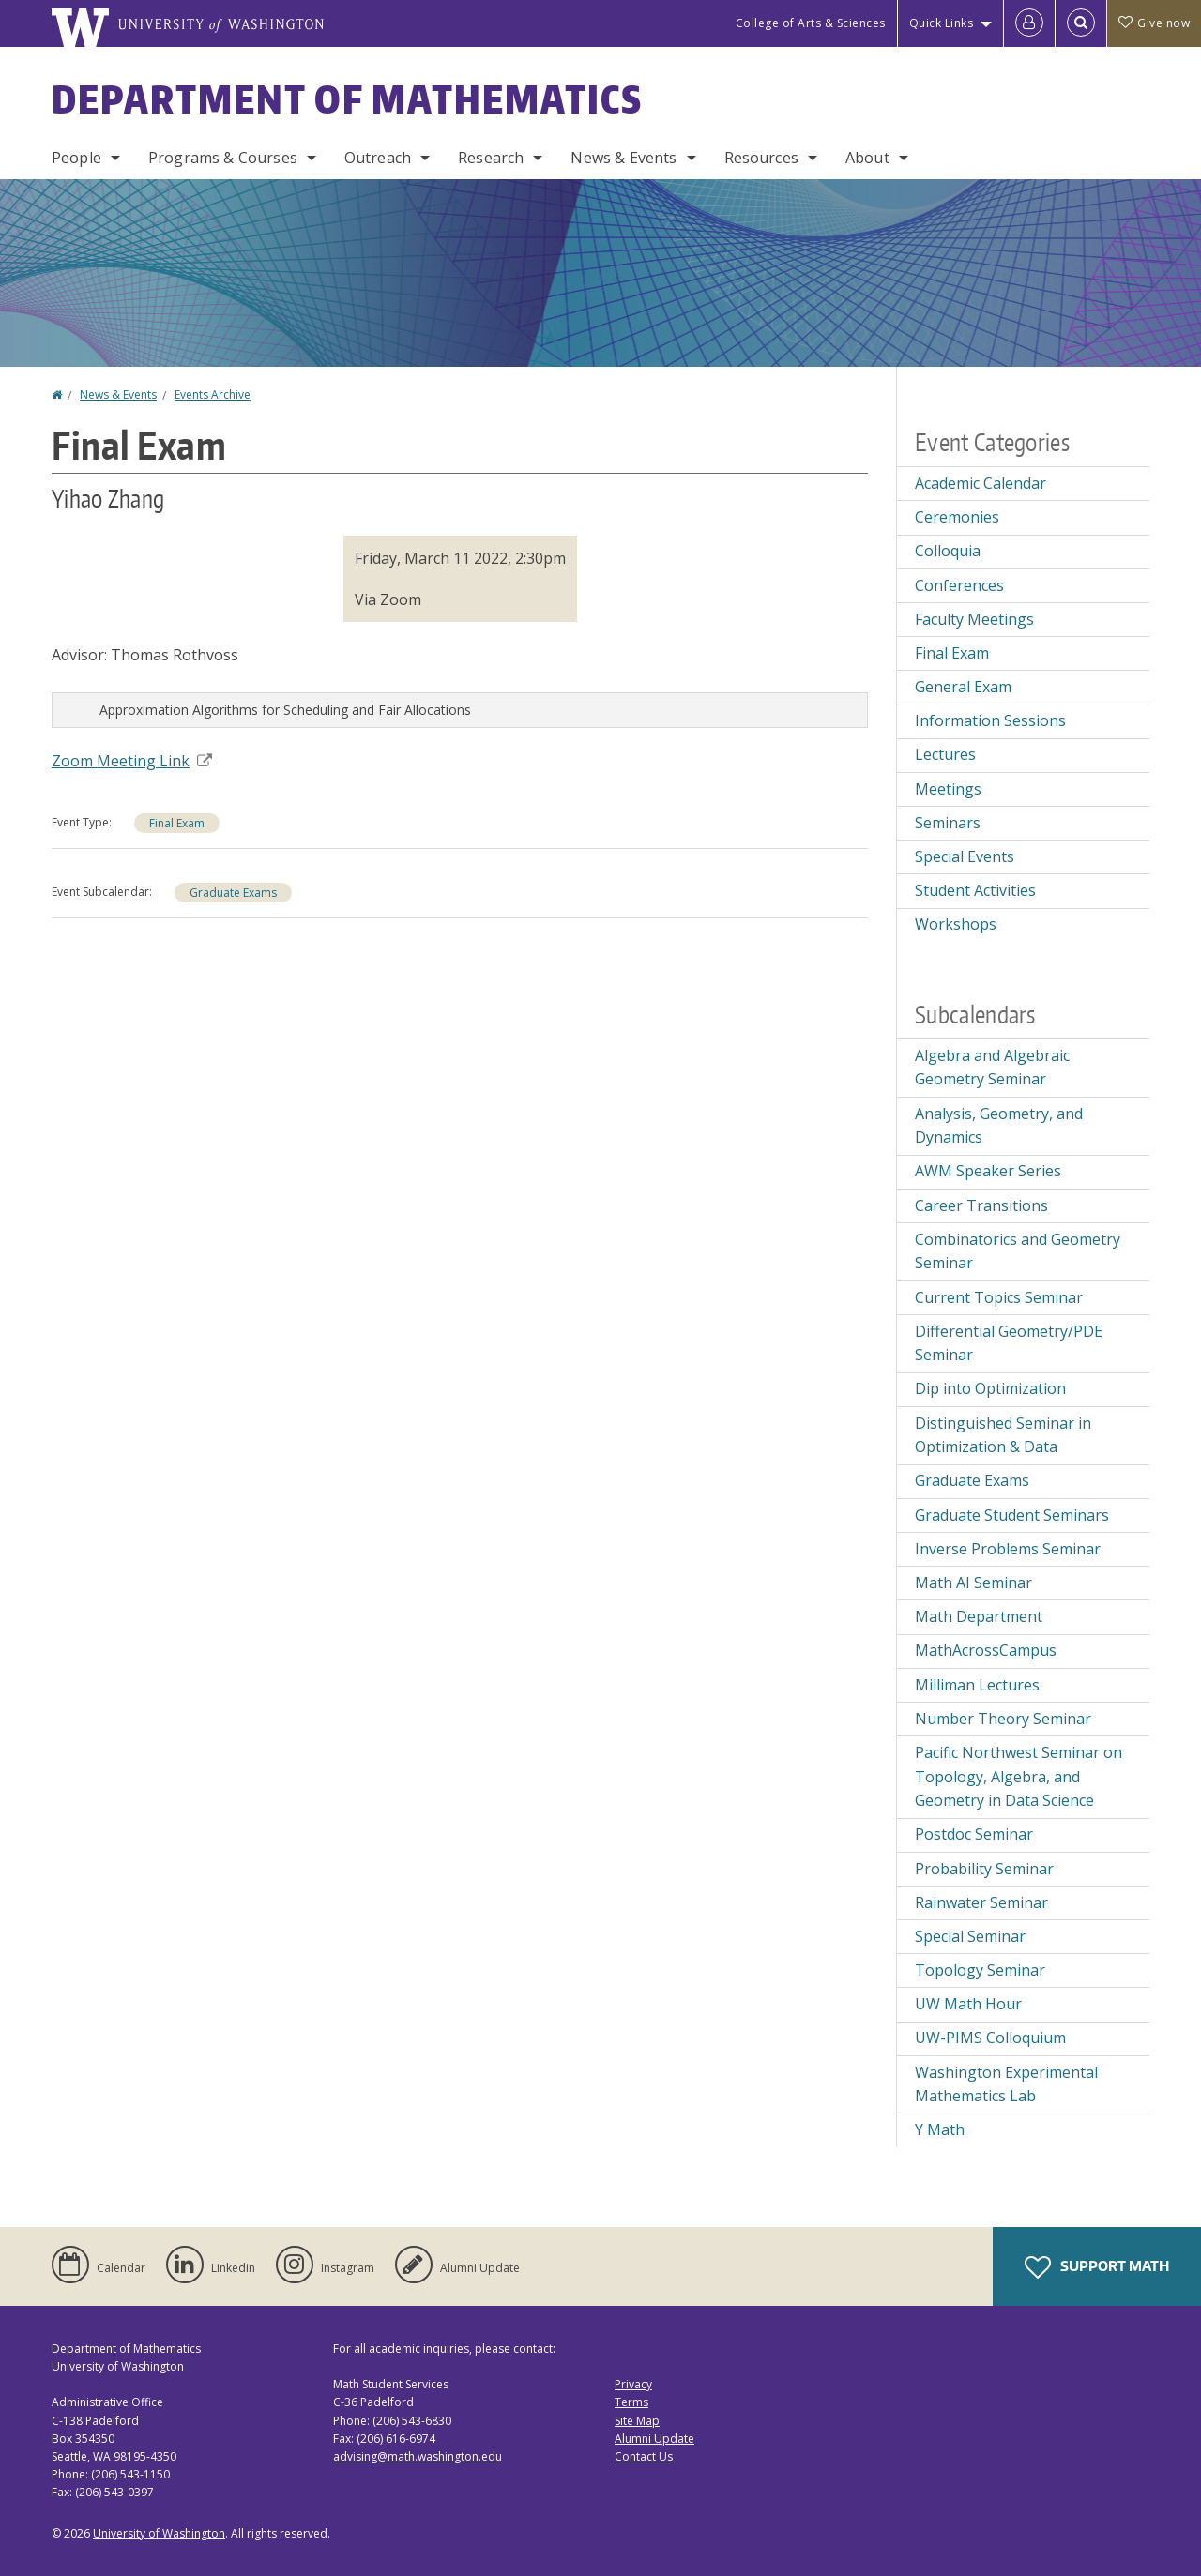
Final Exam (177, 823)
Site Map (637, 2421)
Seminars (948, 822)
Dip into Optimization (990, 1388)
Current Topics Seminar (999, 1297)
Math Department (978, 1616)
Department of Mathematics (347, 99)
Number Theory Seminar (1003, 1718)
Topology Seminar (980, 1970)
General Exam (963, 686)
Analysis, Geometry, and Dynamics (999, 1125)
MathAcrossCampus (986, 1650)
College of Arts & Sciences (811, 23)
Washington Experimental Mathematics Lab (1006, 2084)
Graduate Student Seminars (1012, 1515)
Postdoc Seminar (974, 1834)
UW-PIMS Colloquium (990, 2037)
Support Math (1097, 2267)
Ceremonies (957, 517)
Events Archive (213, 394)
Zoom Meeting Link (132, 760)
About (867, 157)
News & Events (623, 157)
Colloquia (948, 550)
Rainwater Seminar (981, 1902)
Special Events (964, 856)
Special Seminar (970, 1936)
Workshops (955, 924)
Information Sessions (990, 720)
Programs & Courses (222, 157)
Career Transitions (981, 1205)
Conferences (959, 585)
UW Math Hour (968, 2003)
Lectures (945, 754)
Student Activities (975, 890)
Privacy (633, 2384)
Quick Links (941, 23)
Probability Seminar (984, 1868)
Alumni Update (654, 2439)
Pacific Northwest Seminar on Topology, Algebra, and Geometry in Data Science (1018, 1776)
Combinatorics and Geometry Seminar (1017, 1251)
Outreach (377, 157)
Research (491, 157)
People (76, 157)
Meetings (948, 789)
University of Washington (159, 2533)
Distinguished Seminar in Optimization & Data (1003, 1435)
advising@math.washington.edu (417, 2456)
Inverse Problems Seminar (1008, 1548)
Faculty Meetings (974, 619)
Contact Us (644, 2456)
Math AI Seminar (973, 1582)
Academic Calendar (980, 483)
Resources (761, 157)
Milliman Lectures (977, 1684)
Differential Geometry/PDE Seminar (1008, 1343)
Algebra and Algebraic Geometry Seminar (992, 1067)
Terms (631, 2402)
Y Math (940, 2129)
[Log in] (1029, 23)
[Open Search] (1081, 23)
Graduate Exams (233, 893)
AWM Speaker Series (988, 1170)
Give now (1154, 23)
